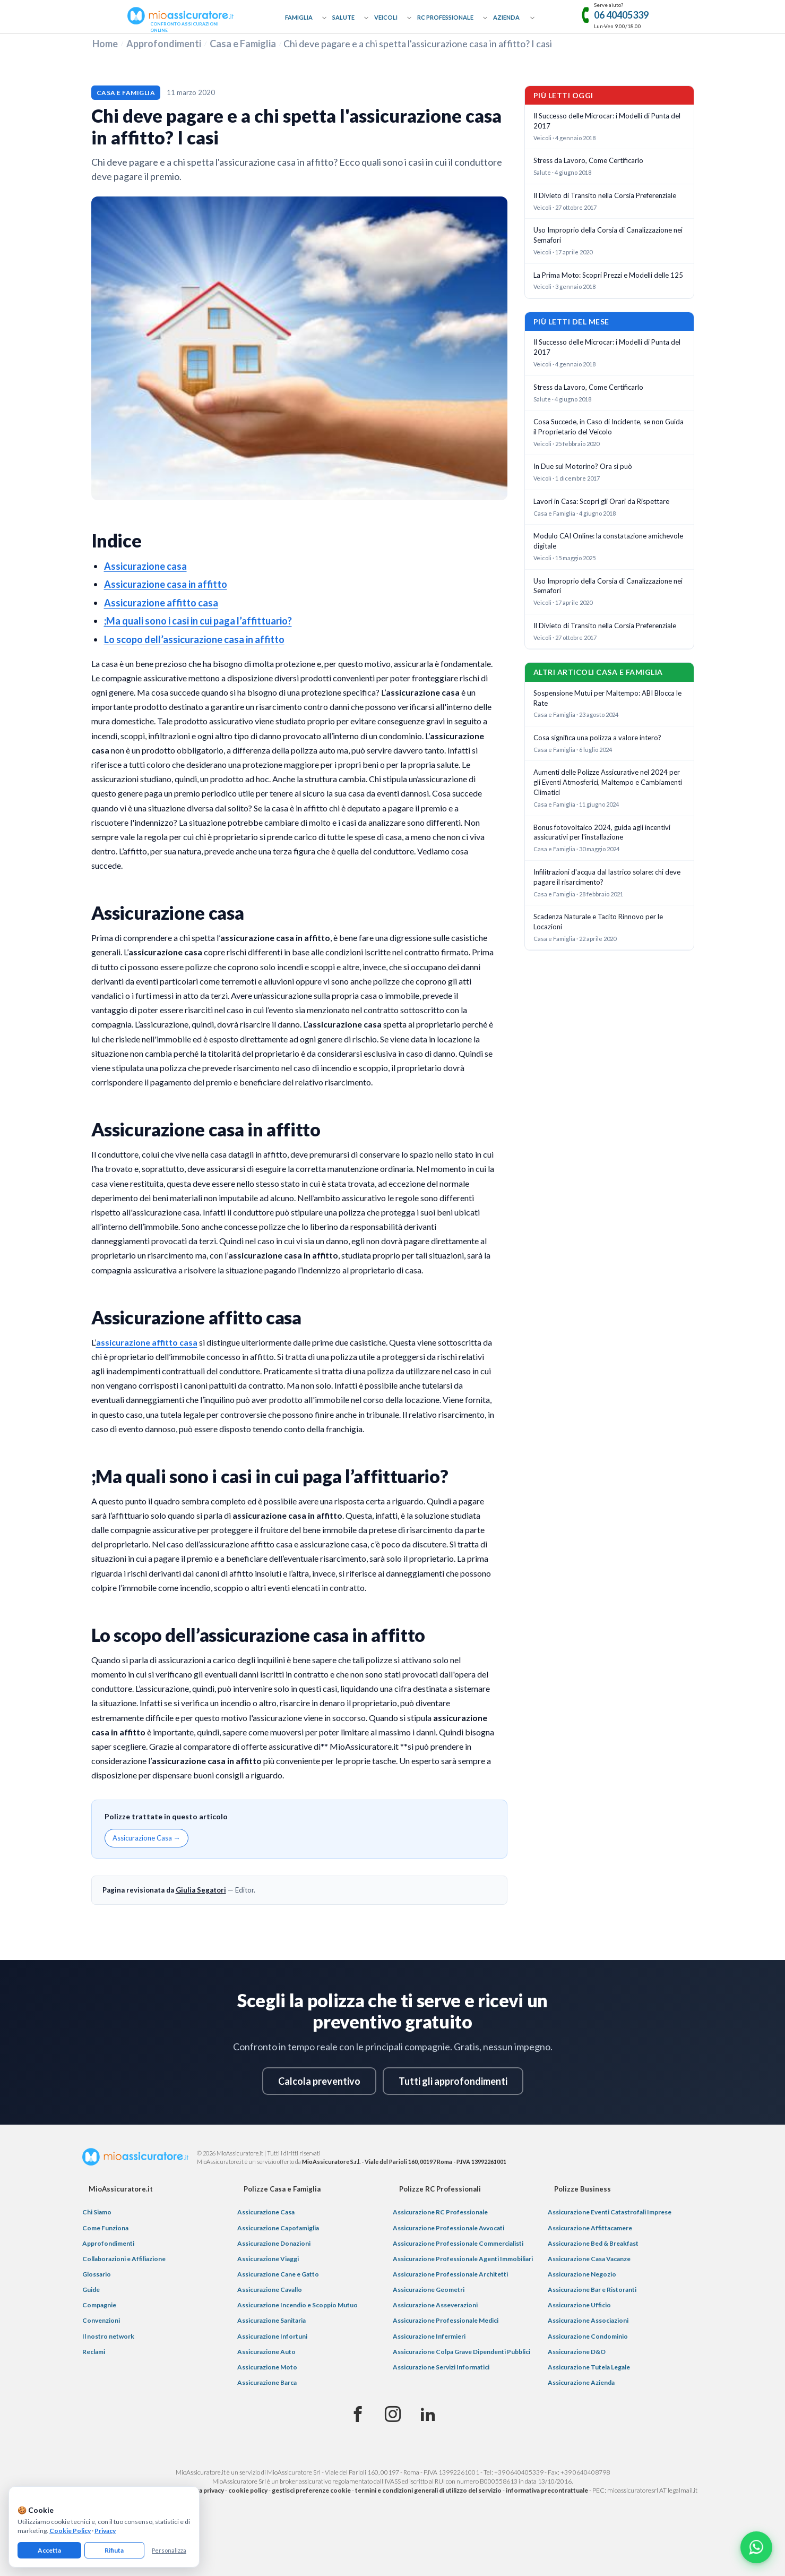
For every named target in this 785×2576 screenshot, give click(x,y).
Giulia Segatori (201, 1890)
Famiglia (299, 17)
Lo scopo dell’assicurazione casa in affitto (194, 639)
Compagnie (99, 2305)
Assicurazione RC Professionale (440, 2212)
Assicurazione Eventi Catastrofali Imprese (609, 2212)
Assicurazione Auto (266, 2352)
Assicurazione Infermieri (429, 2336)
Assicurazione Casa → (146, 1838)
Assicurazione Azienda (581, 2382)
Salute (343, 17)
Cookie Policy (70, 2531)
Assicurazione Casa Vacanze (589, 2259)
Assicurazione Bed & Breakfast (593, 2243)
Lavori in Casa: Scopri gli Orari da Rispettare (601, 501)
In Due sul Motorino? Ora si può (582, 466)
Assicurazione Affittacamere (590, 2228)
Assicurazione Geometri (428, 2289)
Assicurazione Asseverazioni (435, 2305)
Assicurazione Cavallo (269, 2289)
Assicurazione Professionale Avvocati (448, 2228)
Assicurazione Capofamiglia (278, 2228)
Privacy (105, 2531)
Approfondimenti (163, 43)
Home (105, 43)
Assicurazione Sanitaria (271, 2320)
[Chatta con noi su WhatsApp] (756, 2547)
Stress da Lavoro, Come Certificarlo (588, 160)
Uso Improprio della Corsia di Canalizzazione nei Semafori (608, 235)
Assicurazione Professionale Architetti (450, 2274)
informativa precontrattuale (547, 2490)
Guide (91, 2289)
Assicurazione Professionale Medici (445, 2320)
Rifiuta (114, 2550)
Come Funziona (105, 2228)
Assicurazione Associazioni (588, 2320)
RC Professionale (445, 17)
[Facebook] (358, 2414)
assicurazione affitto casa (146, 1342)
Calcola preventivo (319, 2081)
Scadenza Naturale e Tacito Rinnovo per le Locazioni (598, 921)
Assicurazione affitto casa (161, 603)
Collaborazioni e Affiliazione (124, 2259)
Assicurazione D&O (577, 2352)
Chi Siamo (96, 2212)
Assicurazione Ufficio (579, 2305)
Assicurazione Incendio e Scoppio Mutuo (297, 2305)
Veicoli (386, 17)
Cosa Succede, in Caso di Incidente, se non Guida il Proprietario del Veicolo (608, 426)
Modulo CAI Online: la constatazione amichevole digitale (608, 541)
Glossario (96, 2274)
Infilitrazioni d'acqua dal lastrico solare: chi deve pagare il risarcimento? (606, 877)
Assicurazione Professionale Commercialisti (458, 2243)
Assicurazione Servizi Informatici (441, 2367)
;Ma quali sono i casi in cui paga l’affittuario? (198, 621)
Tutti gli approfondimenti (453, 2081)
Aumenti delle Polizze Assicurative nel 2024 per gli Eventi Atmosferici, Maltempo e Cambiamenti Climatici (607, 782)
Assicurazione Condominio (588, 2336)
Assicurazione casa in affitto (165, 584)
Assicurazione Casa (266, 2212)
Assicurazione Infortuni (272, 2336)
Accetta (49, 2550)
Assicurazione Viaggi (268, 2259)
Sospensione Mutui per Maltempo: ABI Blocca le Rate (607, 698)
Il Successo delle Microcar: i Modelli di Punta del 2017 (606, 121)
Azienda (506, 17)
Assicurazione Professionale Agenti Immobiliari (463, 2259)
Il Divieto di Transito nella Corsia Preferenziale (604, 195)
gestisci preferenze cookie (311, 2490)
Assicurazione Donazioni (273, 2243)
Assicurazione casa (145, 566)
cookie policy (248, 2490)
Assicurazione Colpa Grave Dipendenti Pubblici (461, 2352)
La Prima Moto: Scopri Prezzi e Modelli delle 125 (608, 275)
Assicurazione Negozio (582, 2274)
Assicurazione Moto (267, 2367)
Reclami (93, 2352)
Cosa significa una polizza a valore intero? (597, 737)
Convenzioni (101, 2320)
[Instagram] (393, 2414)
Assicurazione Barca (267, 2382)
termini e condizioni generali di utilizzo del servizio (428, 2490)
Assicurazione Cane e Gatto (278, 2274)
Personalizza (169, 2550)
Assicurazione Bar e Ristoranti (592, 2289)
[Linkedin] (428, 2414)
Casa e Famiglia (243, 43)
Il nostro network (108, 2336)
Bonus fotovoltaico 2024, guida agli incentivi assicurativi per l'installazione (601, 832)
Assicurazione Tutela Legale (589, 2367)
